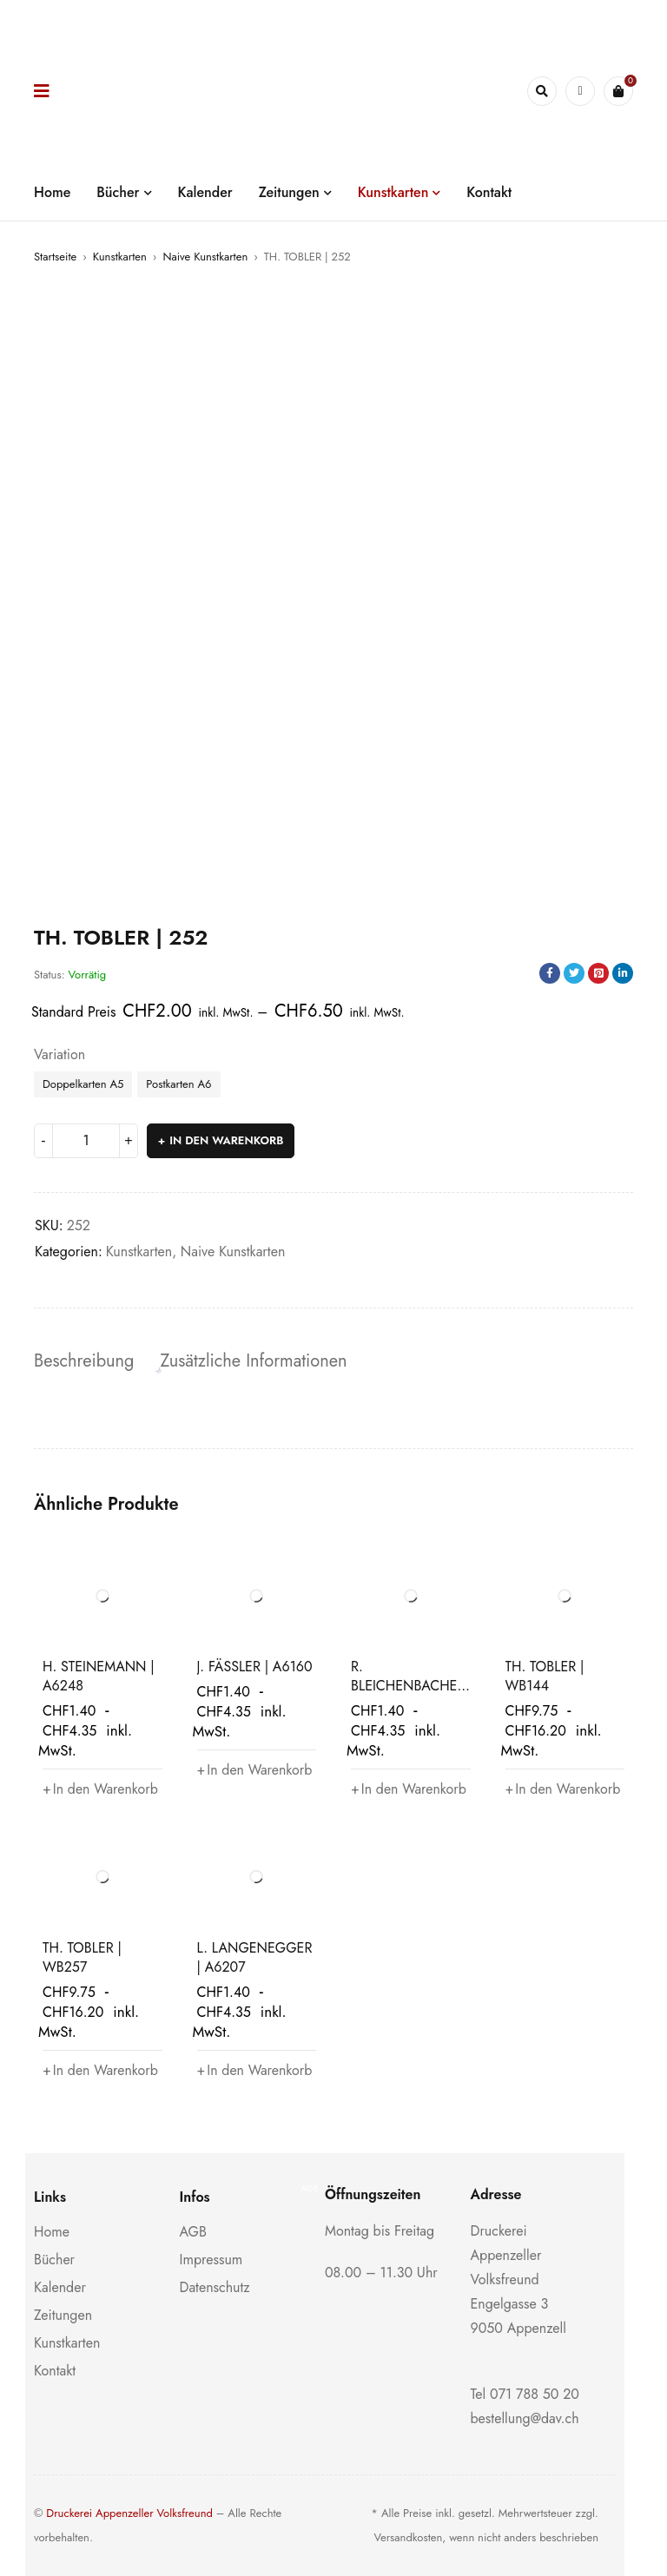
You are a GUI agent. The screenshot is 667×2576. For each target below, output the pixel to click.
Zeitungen (63, 2315)
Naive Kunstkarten (205, 256)
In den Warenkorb (226, 1140)
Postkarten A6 (178, 1084)
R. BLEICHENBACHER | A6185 (408, 1686)
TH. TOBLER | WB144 (544, 1676)
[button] (101, 1789)
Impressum (211, 2260)
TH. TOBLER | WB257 (82, 1957)
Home (51, 2232)
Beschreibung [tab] (84, 1361)
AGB (193, 2232)
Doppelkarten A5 (83, 1084)
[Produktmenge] (86, 1140)
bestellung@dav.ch (525, 2418)
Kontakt (55, 2371)
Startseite (55, 256)
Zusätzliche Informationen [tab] (253, 1361)
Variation (59, 1054)
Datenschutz (215, 2287)
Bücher (54, 2260)
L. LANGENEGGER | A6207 (255, 1957)
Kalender (60, 2287)
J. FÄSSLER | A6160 (255, 1667)
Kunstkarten (120, 256)
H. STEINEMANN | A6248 (99, 1676)
